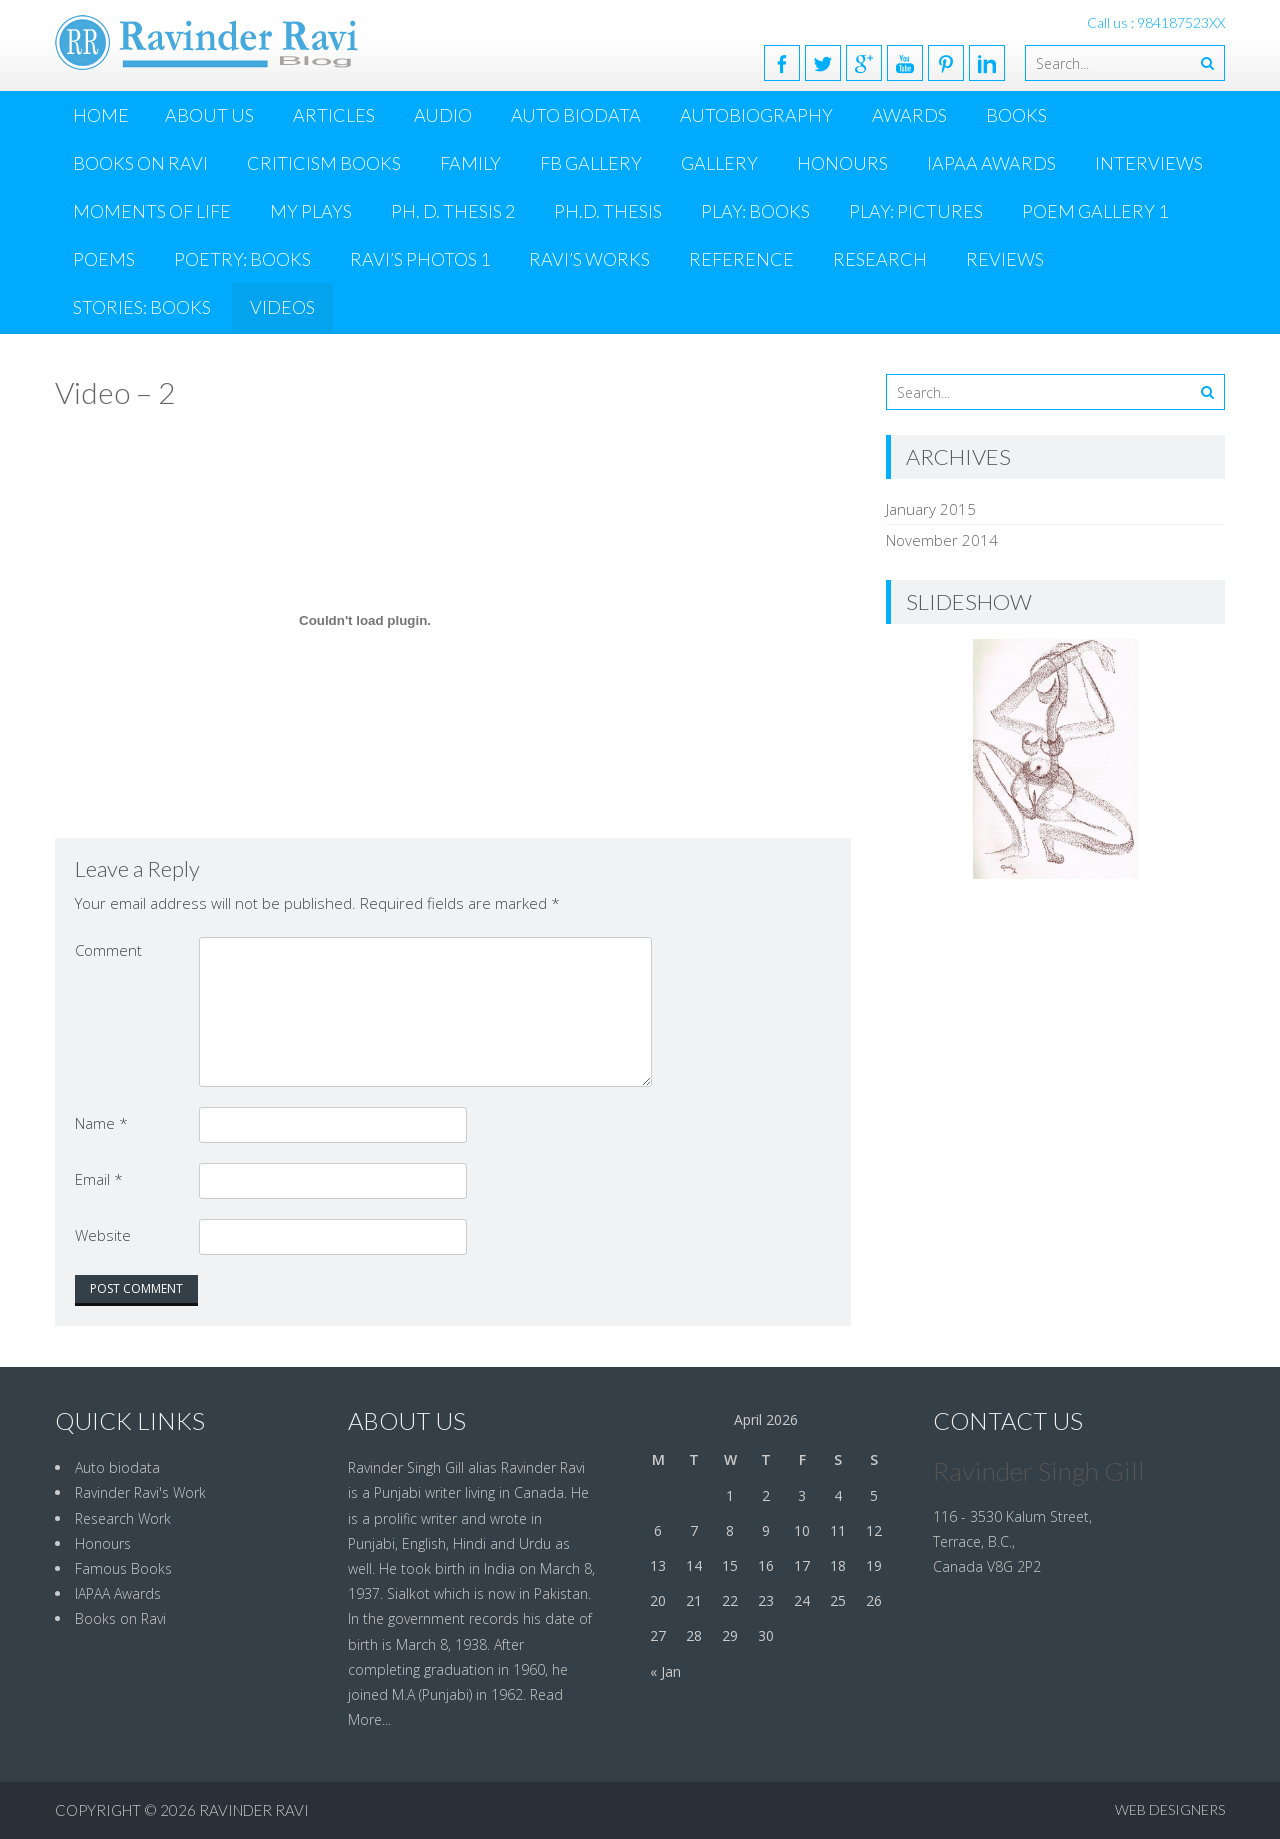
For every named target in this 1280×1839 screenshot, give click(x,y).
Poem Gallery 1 (1095, 211)
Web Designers (1170, 1809)
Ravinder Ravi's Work (140, 1492)
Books (1016, 115)
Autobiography (756, 115)
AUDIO (443, 115)
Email (99, 1179)
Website (103, 1235)
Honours (842, 163)
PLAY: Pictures (916, 211)
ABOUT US (209, 115)
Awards (909, 115)
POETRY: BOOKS (242, 259)
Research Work (123, 1518)
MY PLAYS (311, 211)
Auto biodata (117, 1467)
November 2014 (942, 540)
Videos (282, 307)
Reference (741, 259)
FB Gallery (591, 163)
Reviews (1005, 259)
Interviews (1149, 163)
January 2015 (931, 509)
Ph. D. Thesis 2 (453, 211)
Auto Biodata (576, 115)
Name (101, 1123)
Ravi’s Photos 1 (420, 259)
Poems (104, 259)
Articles (334, 115)
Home (101, 115)
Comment (108, 950)
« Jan (665, 1671)
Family (470, 163)
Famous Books (123, 1568)
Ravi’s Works (589, 259)
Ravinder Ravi (254, 1810)
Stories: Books (142, 307)
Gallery (719, 163)
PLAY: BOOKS (755, 211)
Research (880, 259)
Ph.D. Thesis (608, 211)
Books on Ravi (140, 163)
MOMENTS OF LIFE (152, 211)
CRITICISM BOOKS (324, 163)
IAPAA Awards (991, 163)
